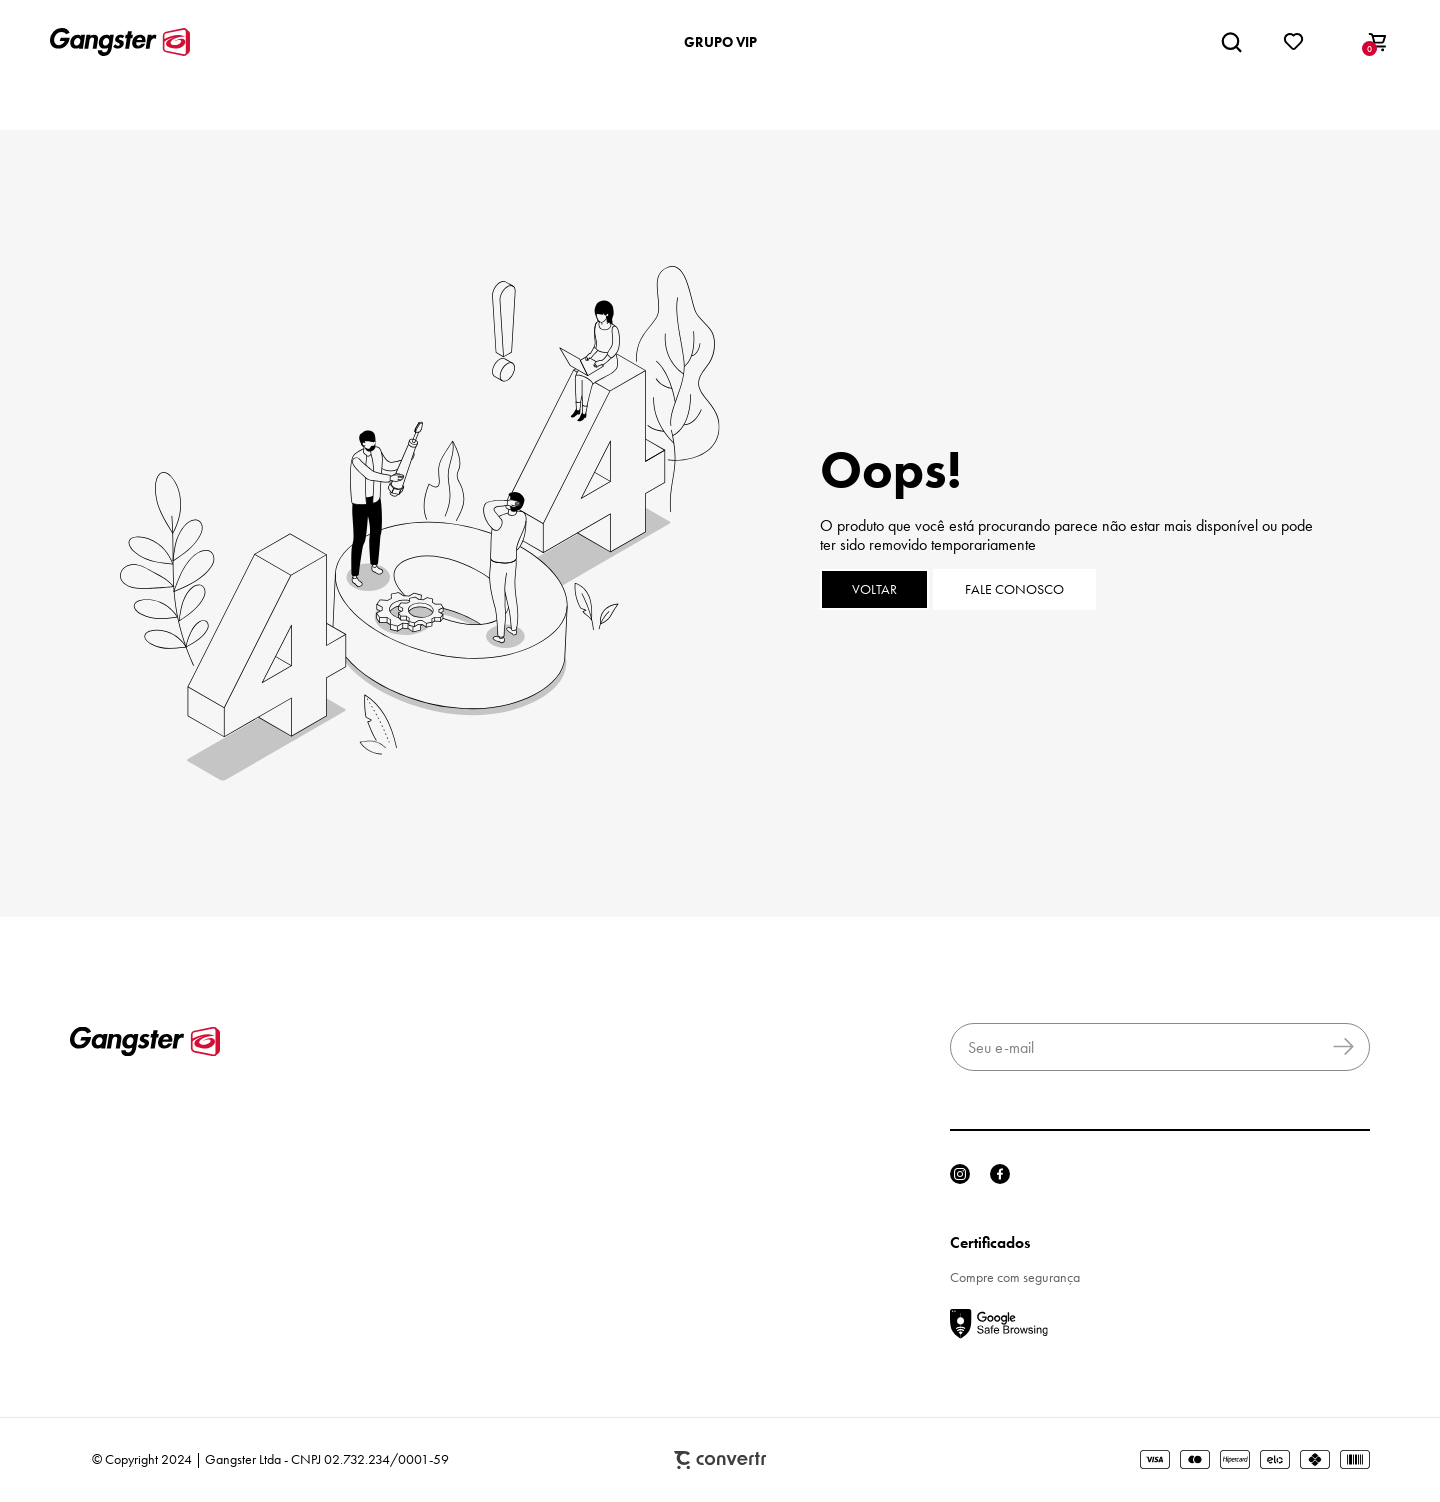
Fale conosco (1014, 589)
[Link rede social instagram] (960, 1174)
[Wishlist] (1294, 42)
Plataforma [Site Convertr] (720, 1460)
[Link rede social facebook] (1000, 1174)
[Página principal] (120, 42)
